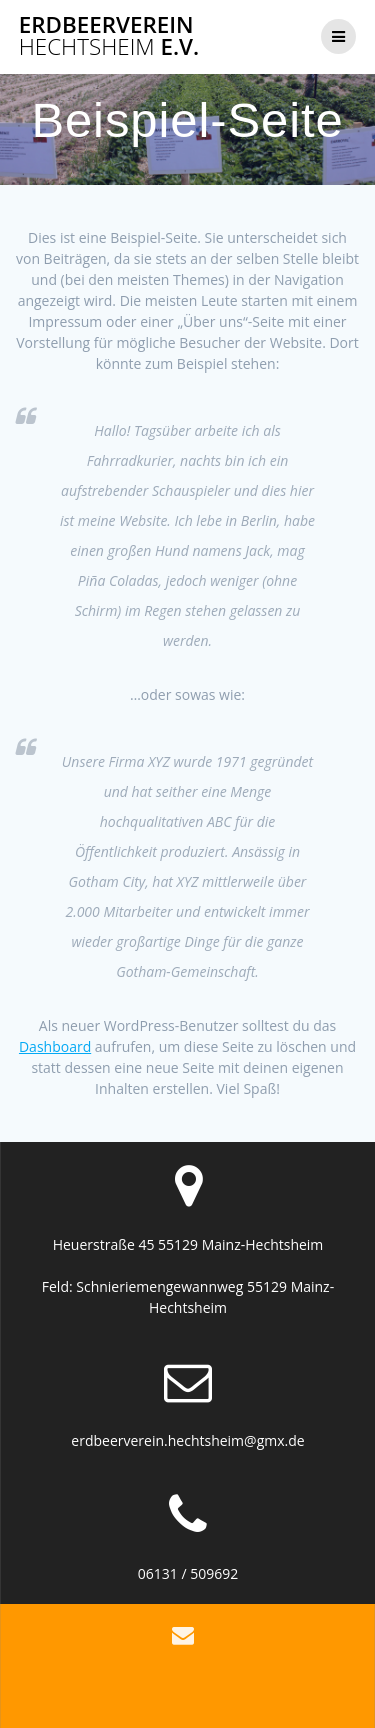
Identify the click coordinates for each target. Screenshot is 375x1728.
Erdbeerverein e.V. (109, 36)
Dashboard (55, 1046)
